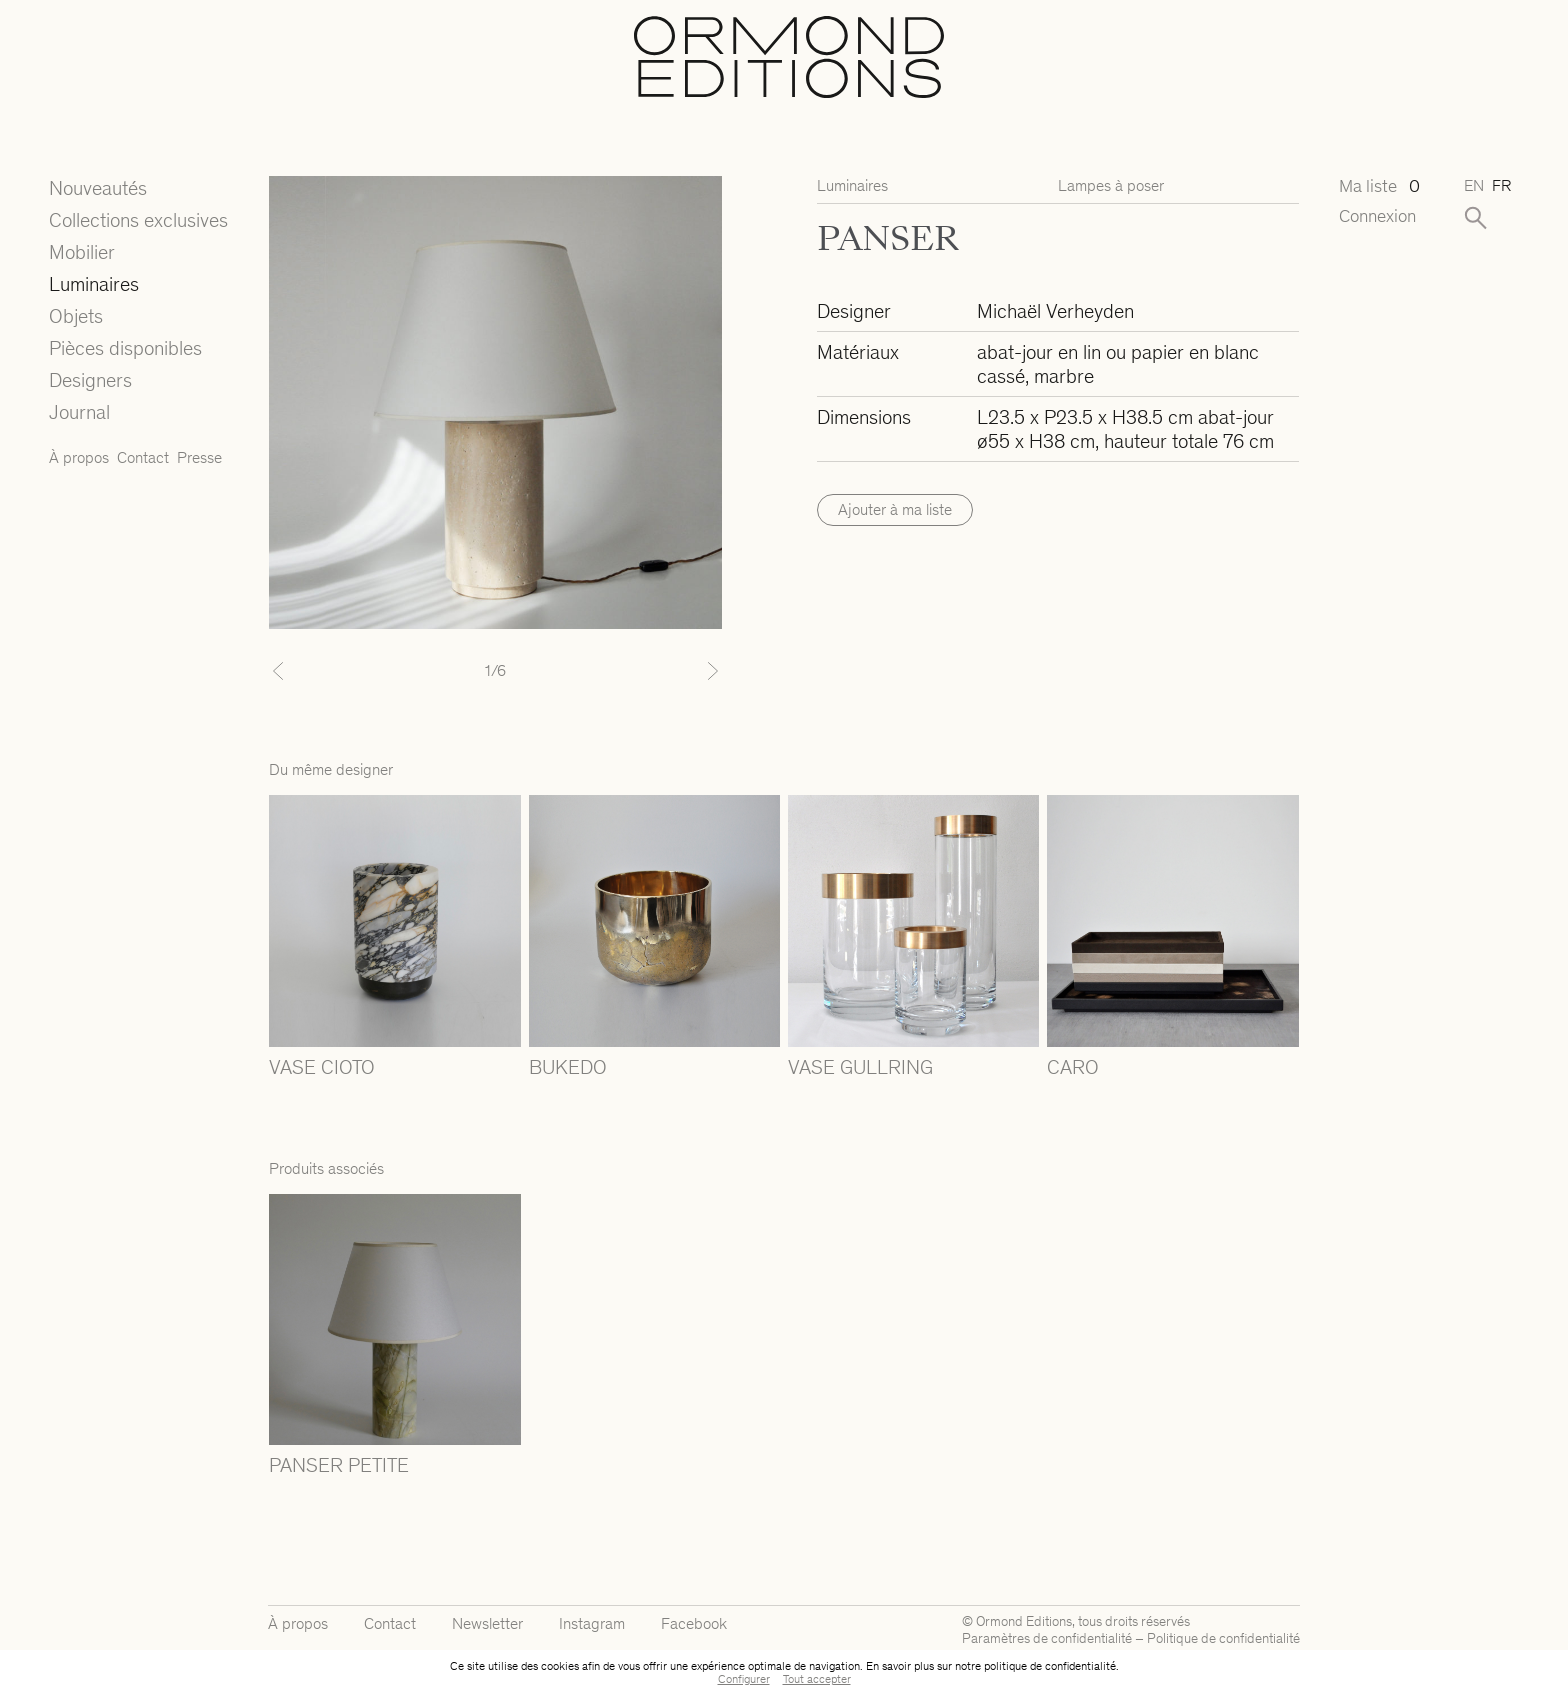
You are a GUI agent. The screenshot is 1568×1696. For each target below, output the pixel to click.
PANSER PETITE (339, 1465)
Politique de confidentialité (1223, 1638)
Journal (79, 412)
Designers (90, 380)
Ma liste (1379, 186)
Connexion (1377, 216)
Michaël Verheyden (1055, 311)
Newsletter (487, 1623)
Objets (76, 316)
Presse (199, 457)
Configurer (744, 1679)
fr (1501, 185)
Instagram (592, 1623)
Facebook (694, 1623)
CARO (1073, 1067)
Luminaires (94, 284)
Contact (143, 457)
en (1474, 185)
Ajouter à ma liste (895, 509)
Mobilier (82, 252)
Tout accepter (817, 1679)
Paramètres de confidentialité (1047, 1638)
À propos (79, 457)
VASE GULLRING (860, 1067)
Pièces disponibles (125, 348)
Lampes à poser (1111, 185)
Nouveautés (98, 188)
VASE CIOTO (322, 1067)
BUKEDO (568, 1067)
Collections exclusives (138, 220)
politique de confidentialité (1050, 1666)
